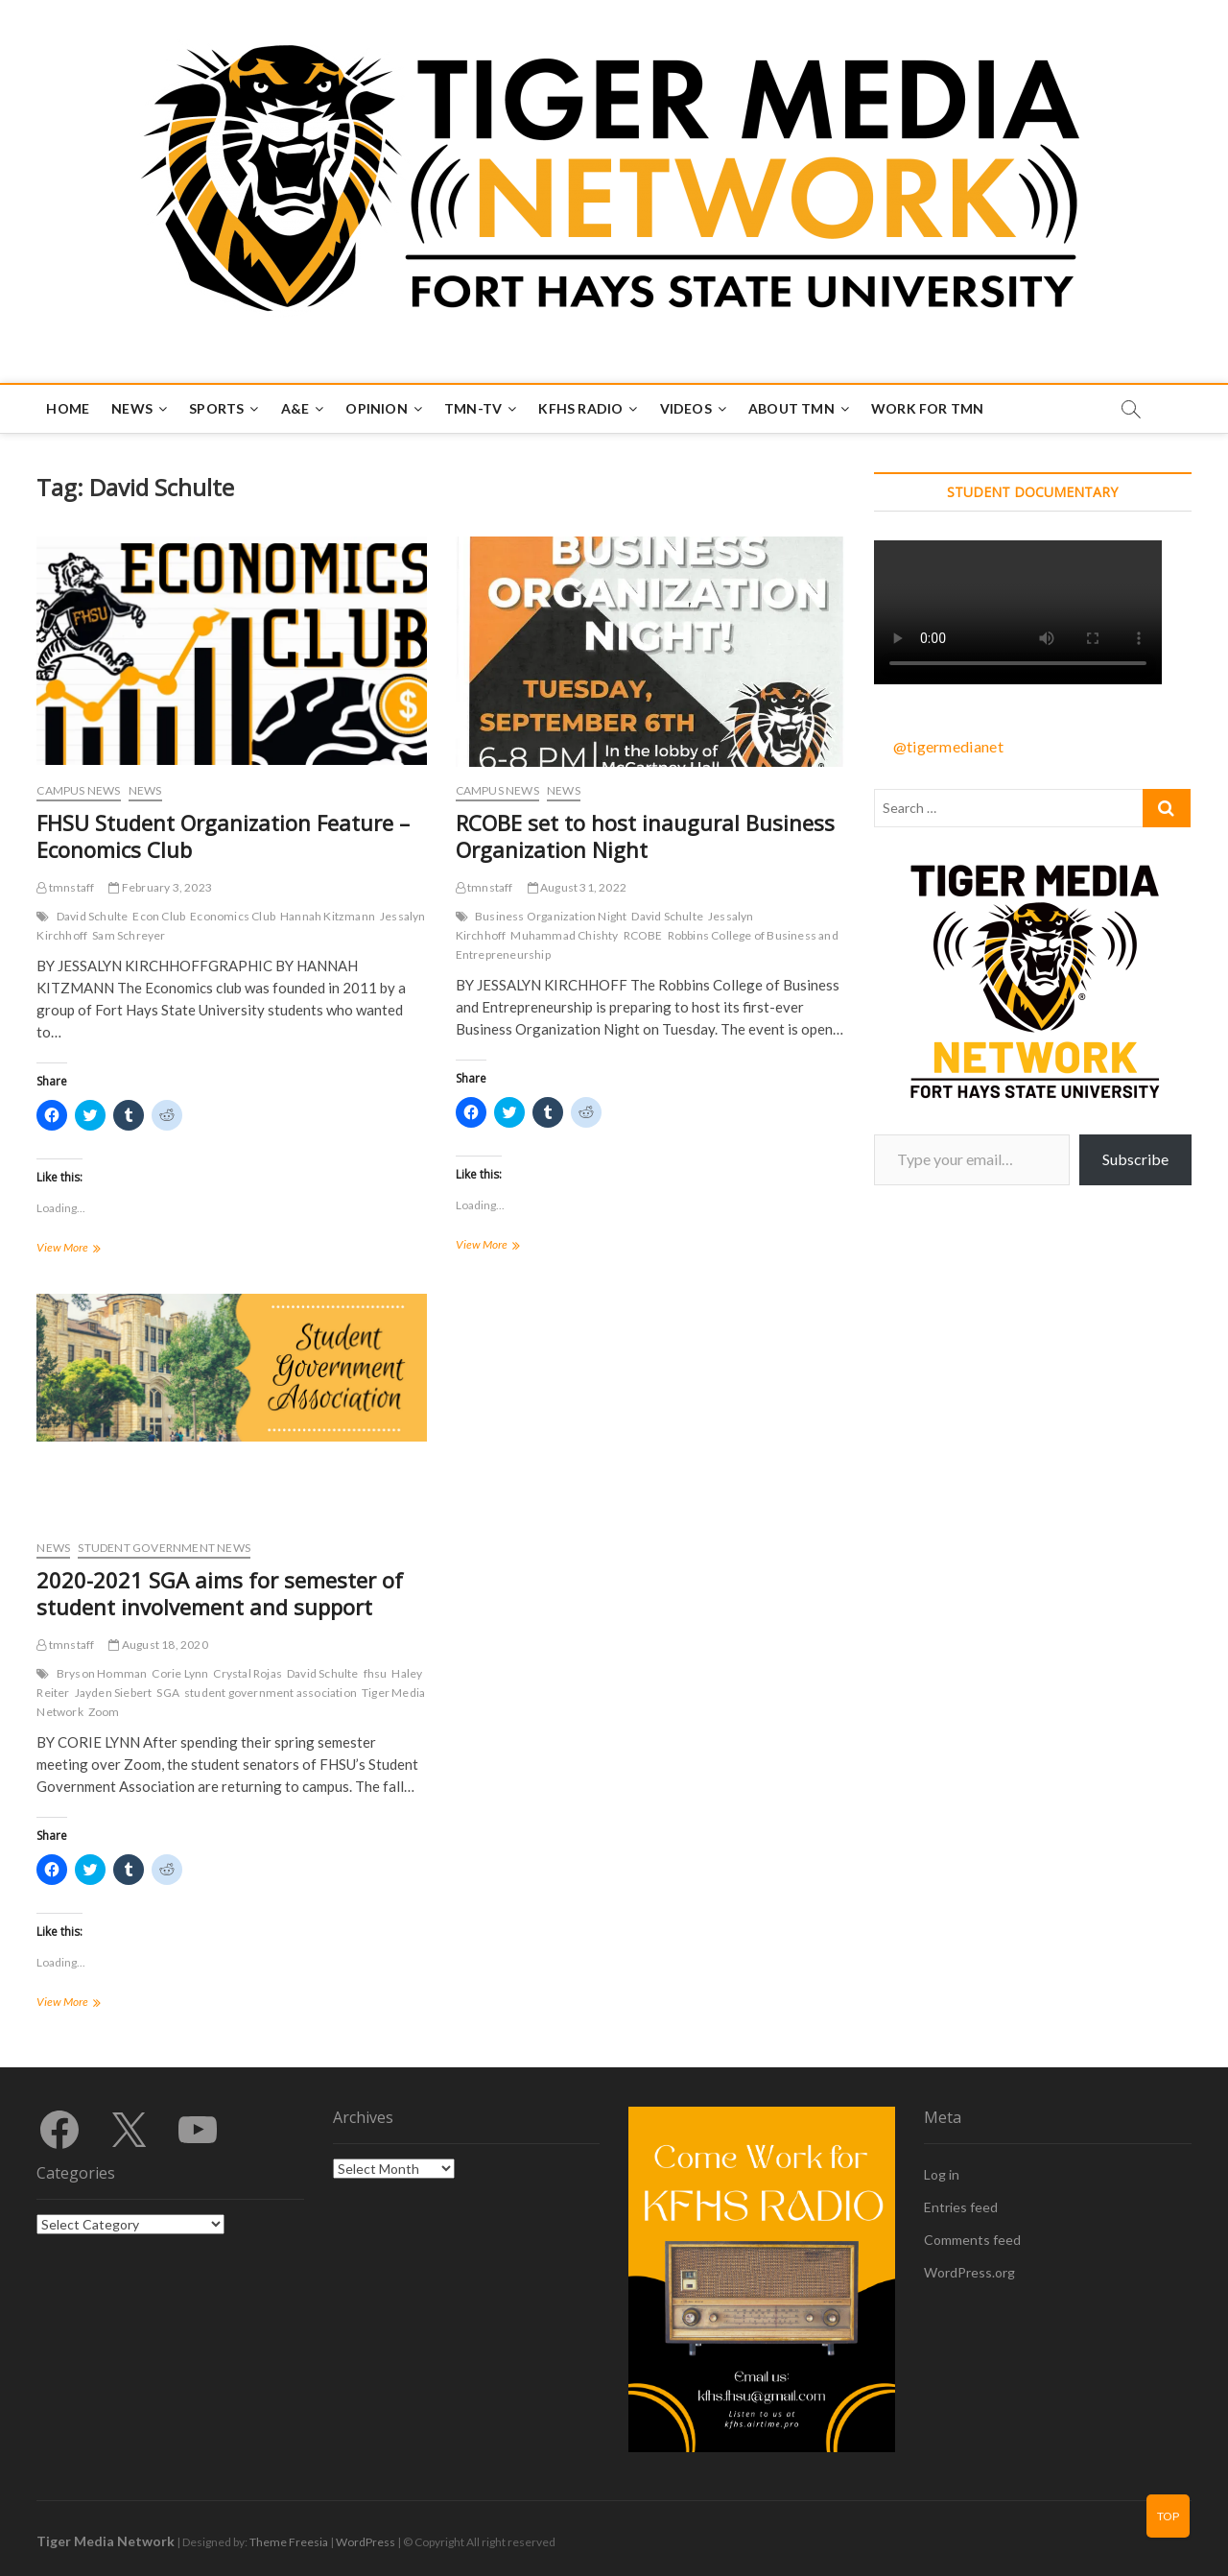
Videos (686, 408)
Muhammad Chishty (564, 935)
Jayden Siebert (114, 1692)
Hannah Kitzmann (327, 916)
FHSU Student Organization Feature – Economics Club (223, 836)
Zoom (104, 1712)
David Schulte (93, 916)
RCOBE (643, 935)
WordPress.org (969, 2272)
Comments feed (972, 2239)
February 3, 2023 (160, 887)
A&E (295, 408)
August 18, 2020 (157, 1644)
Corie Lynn (180, 1673)
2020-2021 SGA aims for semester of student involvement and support (219, 1593)
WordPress (365, 2542)
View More (92, 1249)
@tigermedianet (948, 746)
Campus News (78, 790)
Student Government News (164, 1547)
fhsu (376, 1673)
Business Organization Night (550, 916)
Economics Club (232, 916)
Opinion (376, 408)
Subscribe (1135, 1159)
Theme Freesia (288, 2542)
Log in (941, 2174)
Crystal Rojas (247, 1673)
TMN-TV (473, 408)
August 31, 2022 (577, 887)
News (132, 408)
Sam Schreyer (128, 935)
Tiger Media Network (105, 2541)
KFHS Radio (580, 408)
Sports (216, 408)
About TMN (791, 408)
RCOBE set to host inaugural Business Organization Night (645, 836)
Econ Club (158, 916)
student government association (270, 1692)
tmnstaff (65, 887)
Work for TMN (927, 408)
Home (67, 408)
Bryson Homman (102, 1673)
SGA (167, 1692)
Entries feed (961, 2207)
